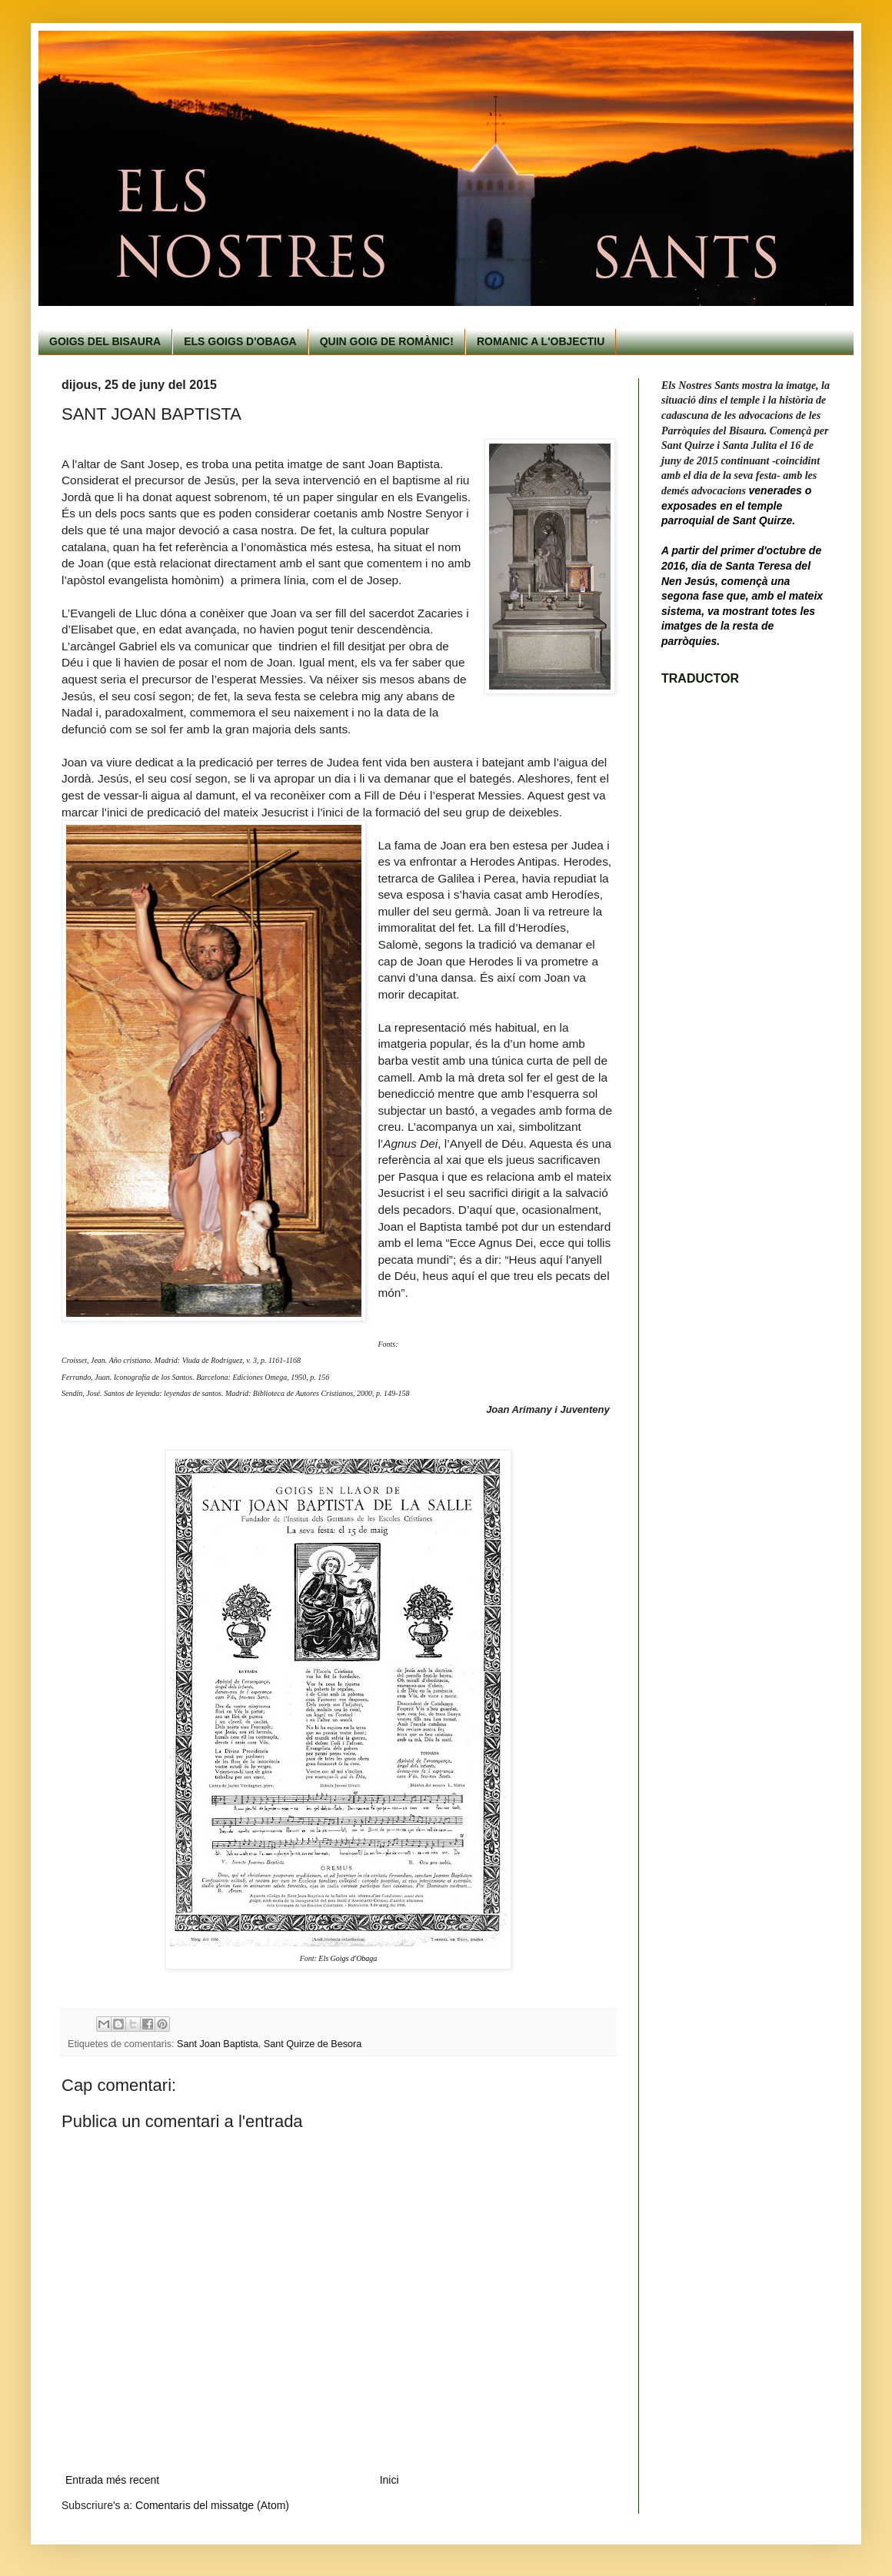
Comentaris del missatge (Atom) (212, 2505)
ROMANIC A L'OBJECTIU (540, 341)
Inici (389, 2480)
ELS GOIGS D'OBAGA (240, 341)
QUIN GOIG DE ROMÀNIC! (387, 341)
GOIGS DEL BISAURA (105, 341)
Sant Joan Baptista (217, 2044)
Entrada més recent (112, 2480)
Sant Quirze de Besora (312, 2044)
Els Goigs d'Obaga (347, 1958)
